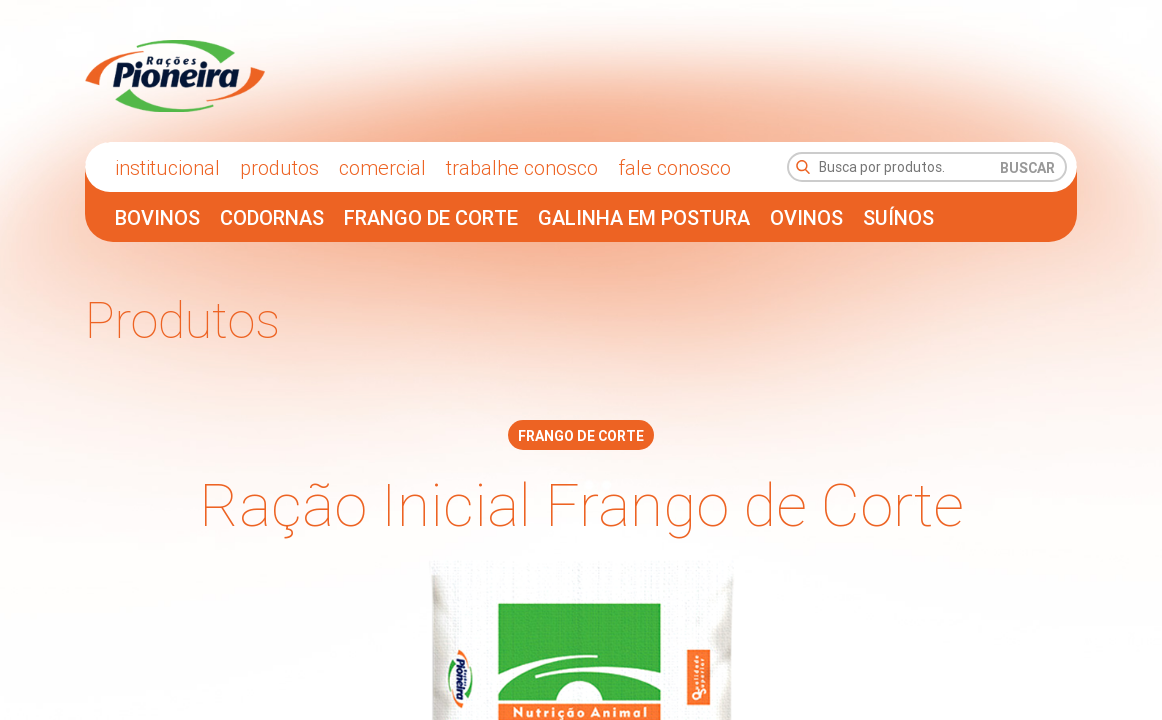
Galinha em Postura (644, 217)
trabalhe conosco (522, 167)
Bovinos (157, 217)
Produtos (279, 167)
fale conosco (674, 167)
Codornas (272, 217)
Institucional (167, 167)
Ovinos (806, 217)
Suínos (898, 217)
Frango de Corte (431, 217)
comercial (382, 167)
